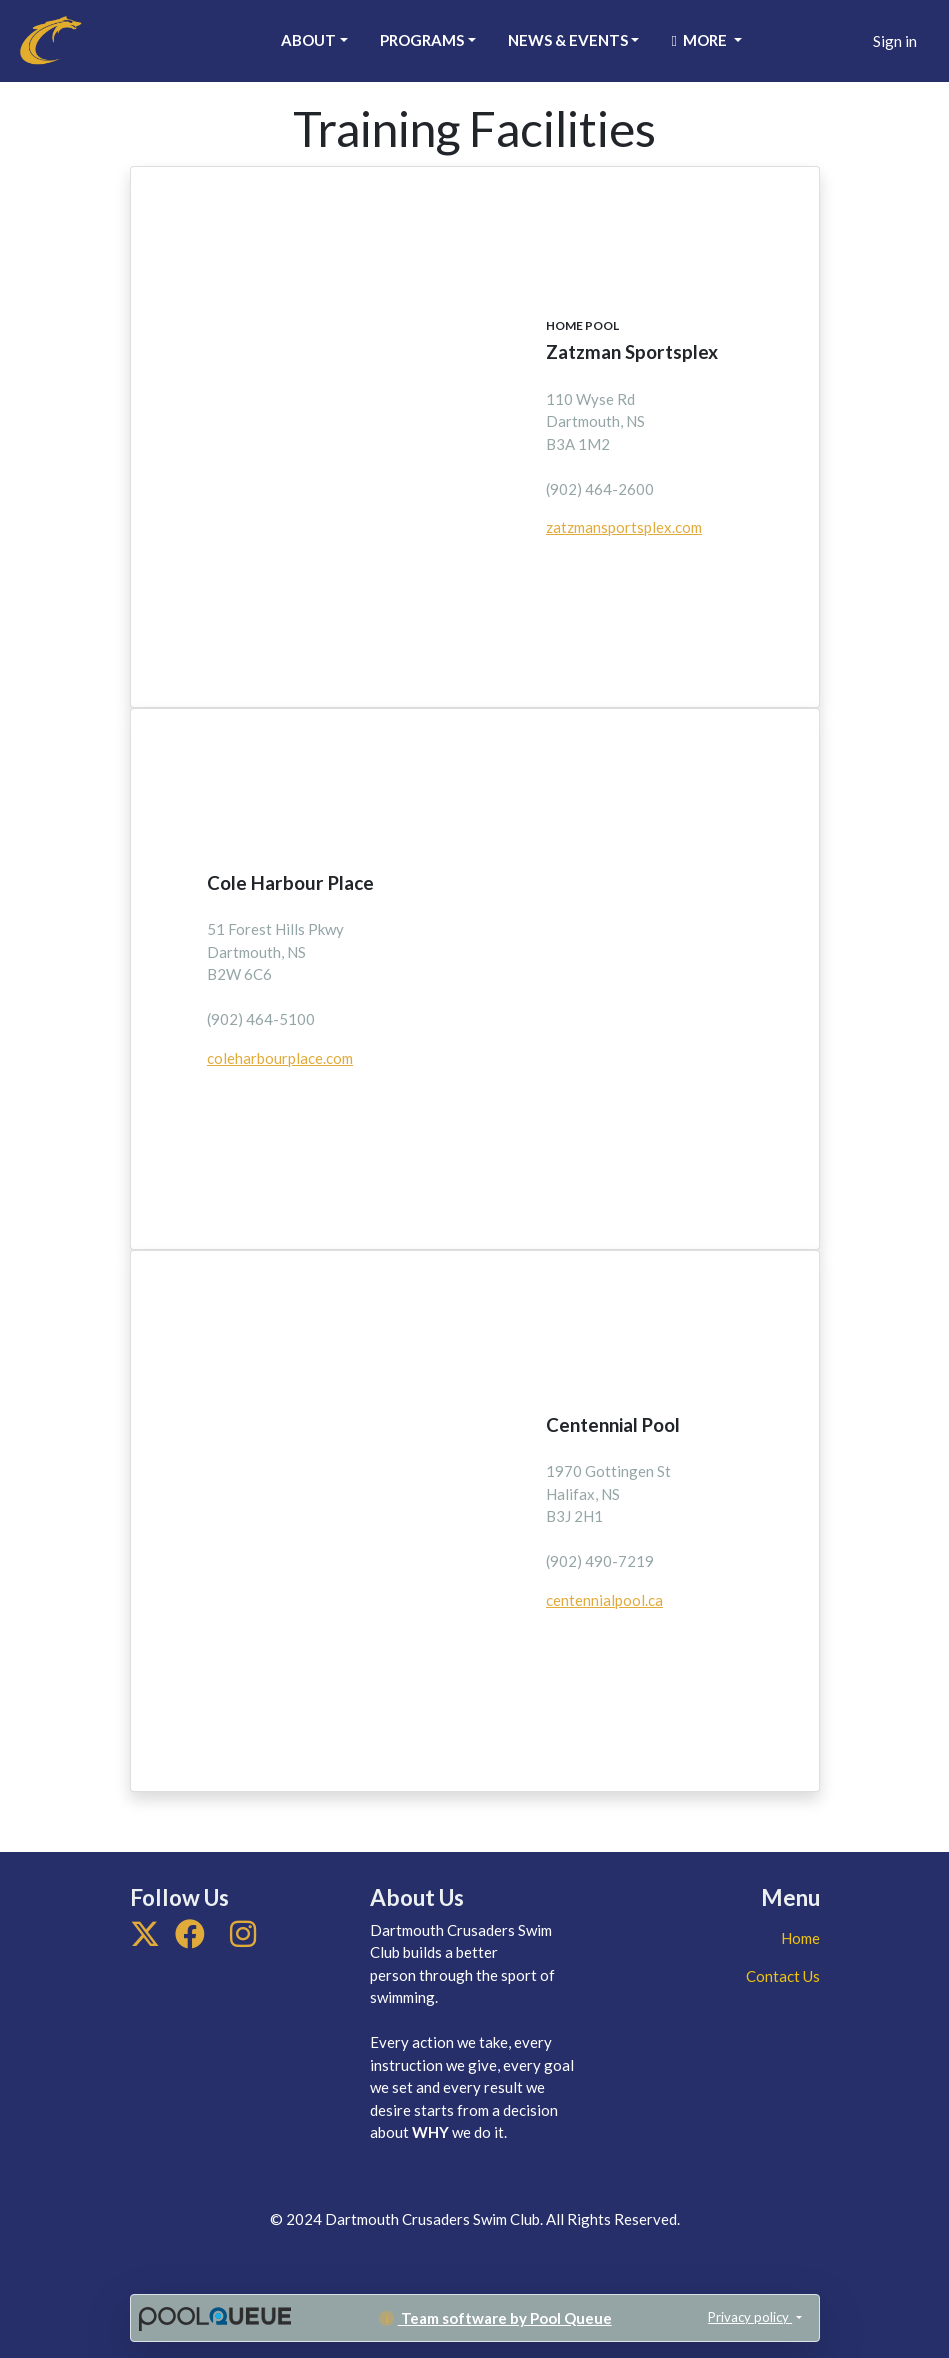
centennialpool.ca (604, 1600)
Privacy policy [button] (750, 2317)
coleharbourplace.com (280, 1058)
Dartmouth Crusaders (132, 38)
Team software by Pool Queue (495, 2318)
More (700, 40)
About (308, 40)
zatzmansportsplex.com (624, 527)
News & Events (568, 40)
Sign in (895, 41)
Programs (422, 40)
